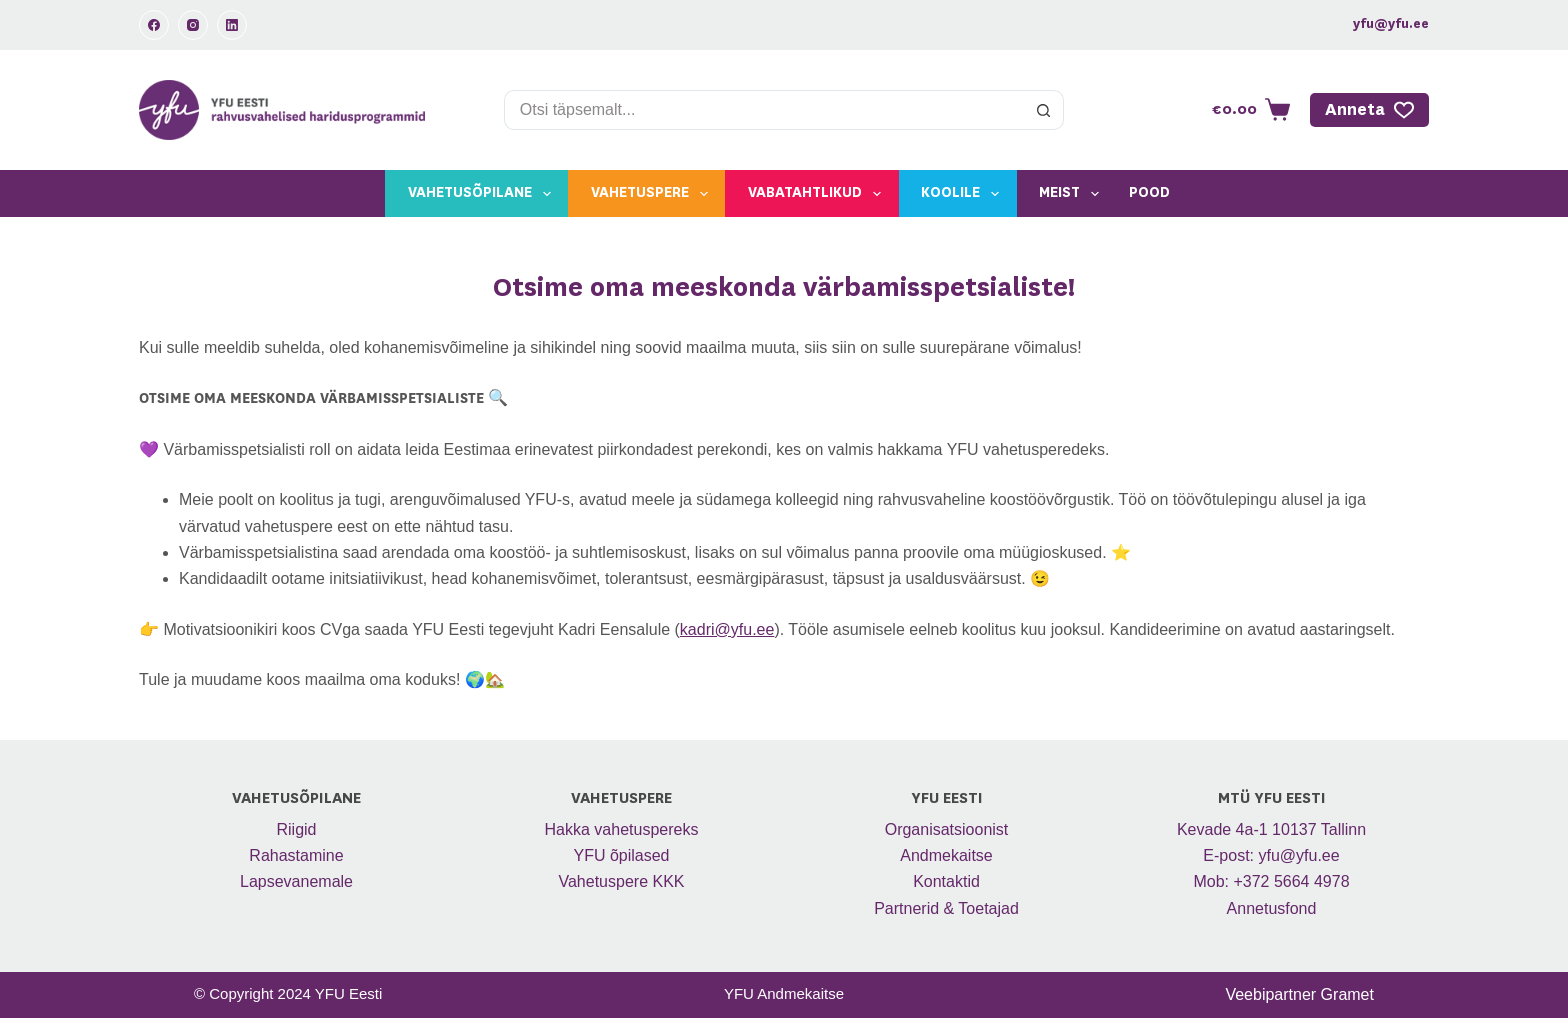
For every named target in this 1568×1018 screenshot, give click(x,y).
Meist (1073, 194)
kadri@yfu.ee (727, 629)
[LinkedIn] (232, 25)
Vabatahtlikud (818, 194)
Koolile (964, 194)
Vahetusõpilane (483, 194)
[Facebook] (154, 25)
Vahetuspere (653, 194)
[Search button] (1044, 110)
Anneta (1370, 110)
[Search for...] (764, 110)
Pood (1149, 193)
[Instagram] (193, 25)
